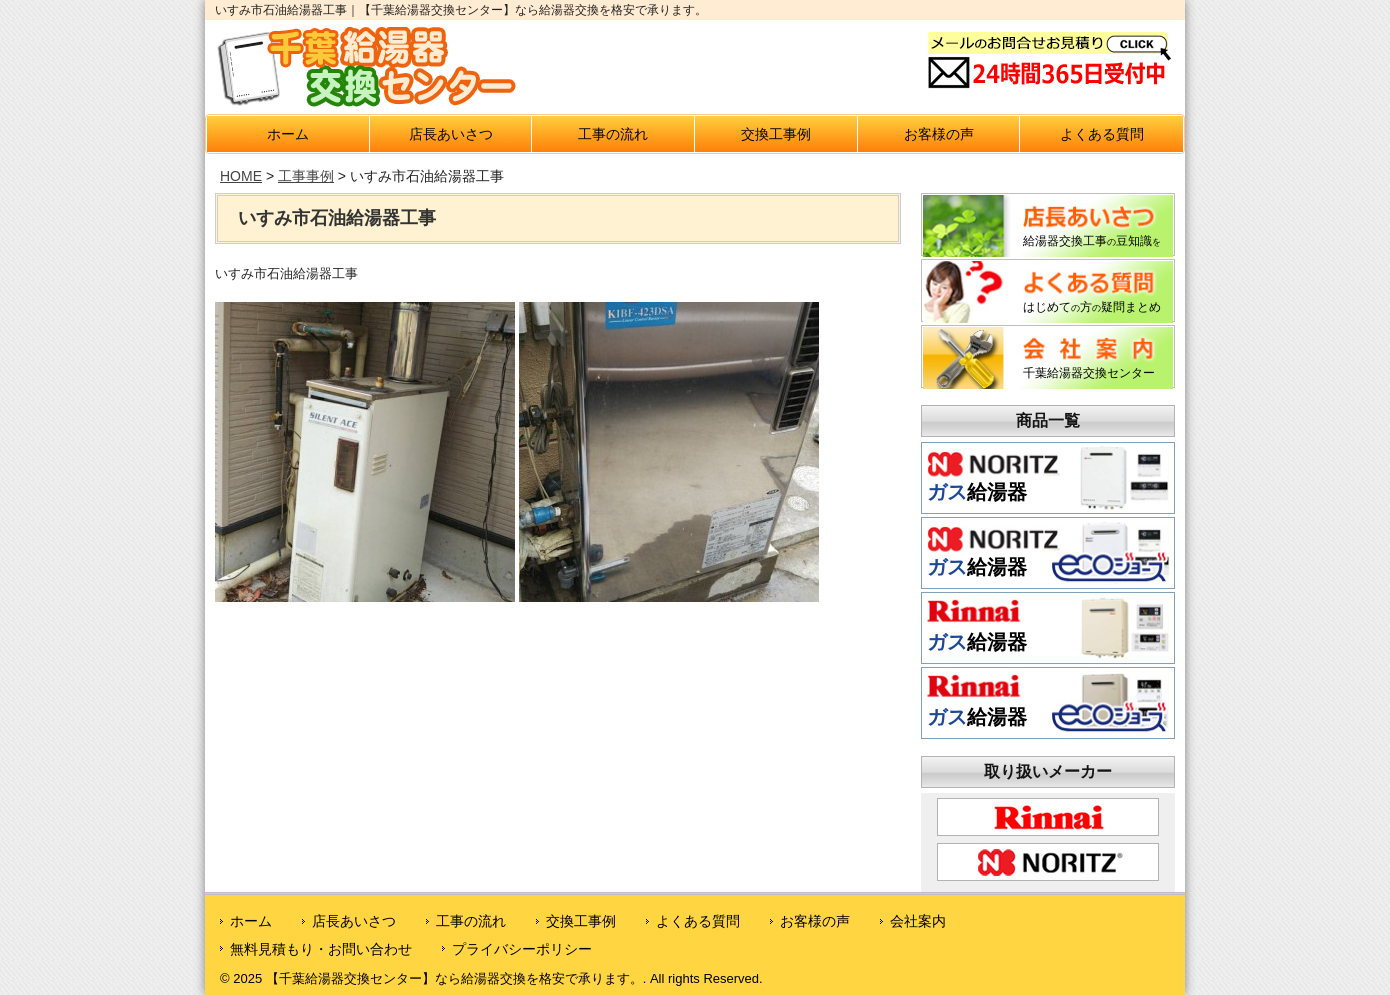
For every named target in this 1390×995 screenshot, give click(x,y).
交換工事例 (776, 134)
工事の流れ (613, 134)
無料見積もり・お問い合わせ (321, 949)
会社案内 (918, 921)
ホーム (288, 134)
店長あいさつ (451, 134)
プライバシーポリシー (522, 949)
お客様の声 (939, 134)
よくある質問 (1102, 134)
